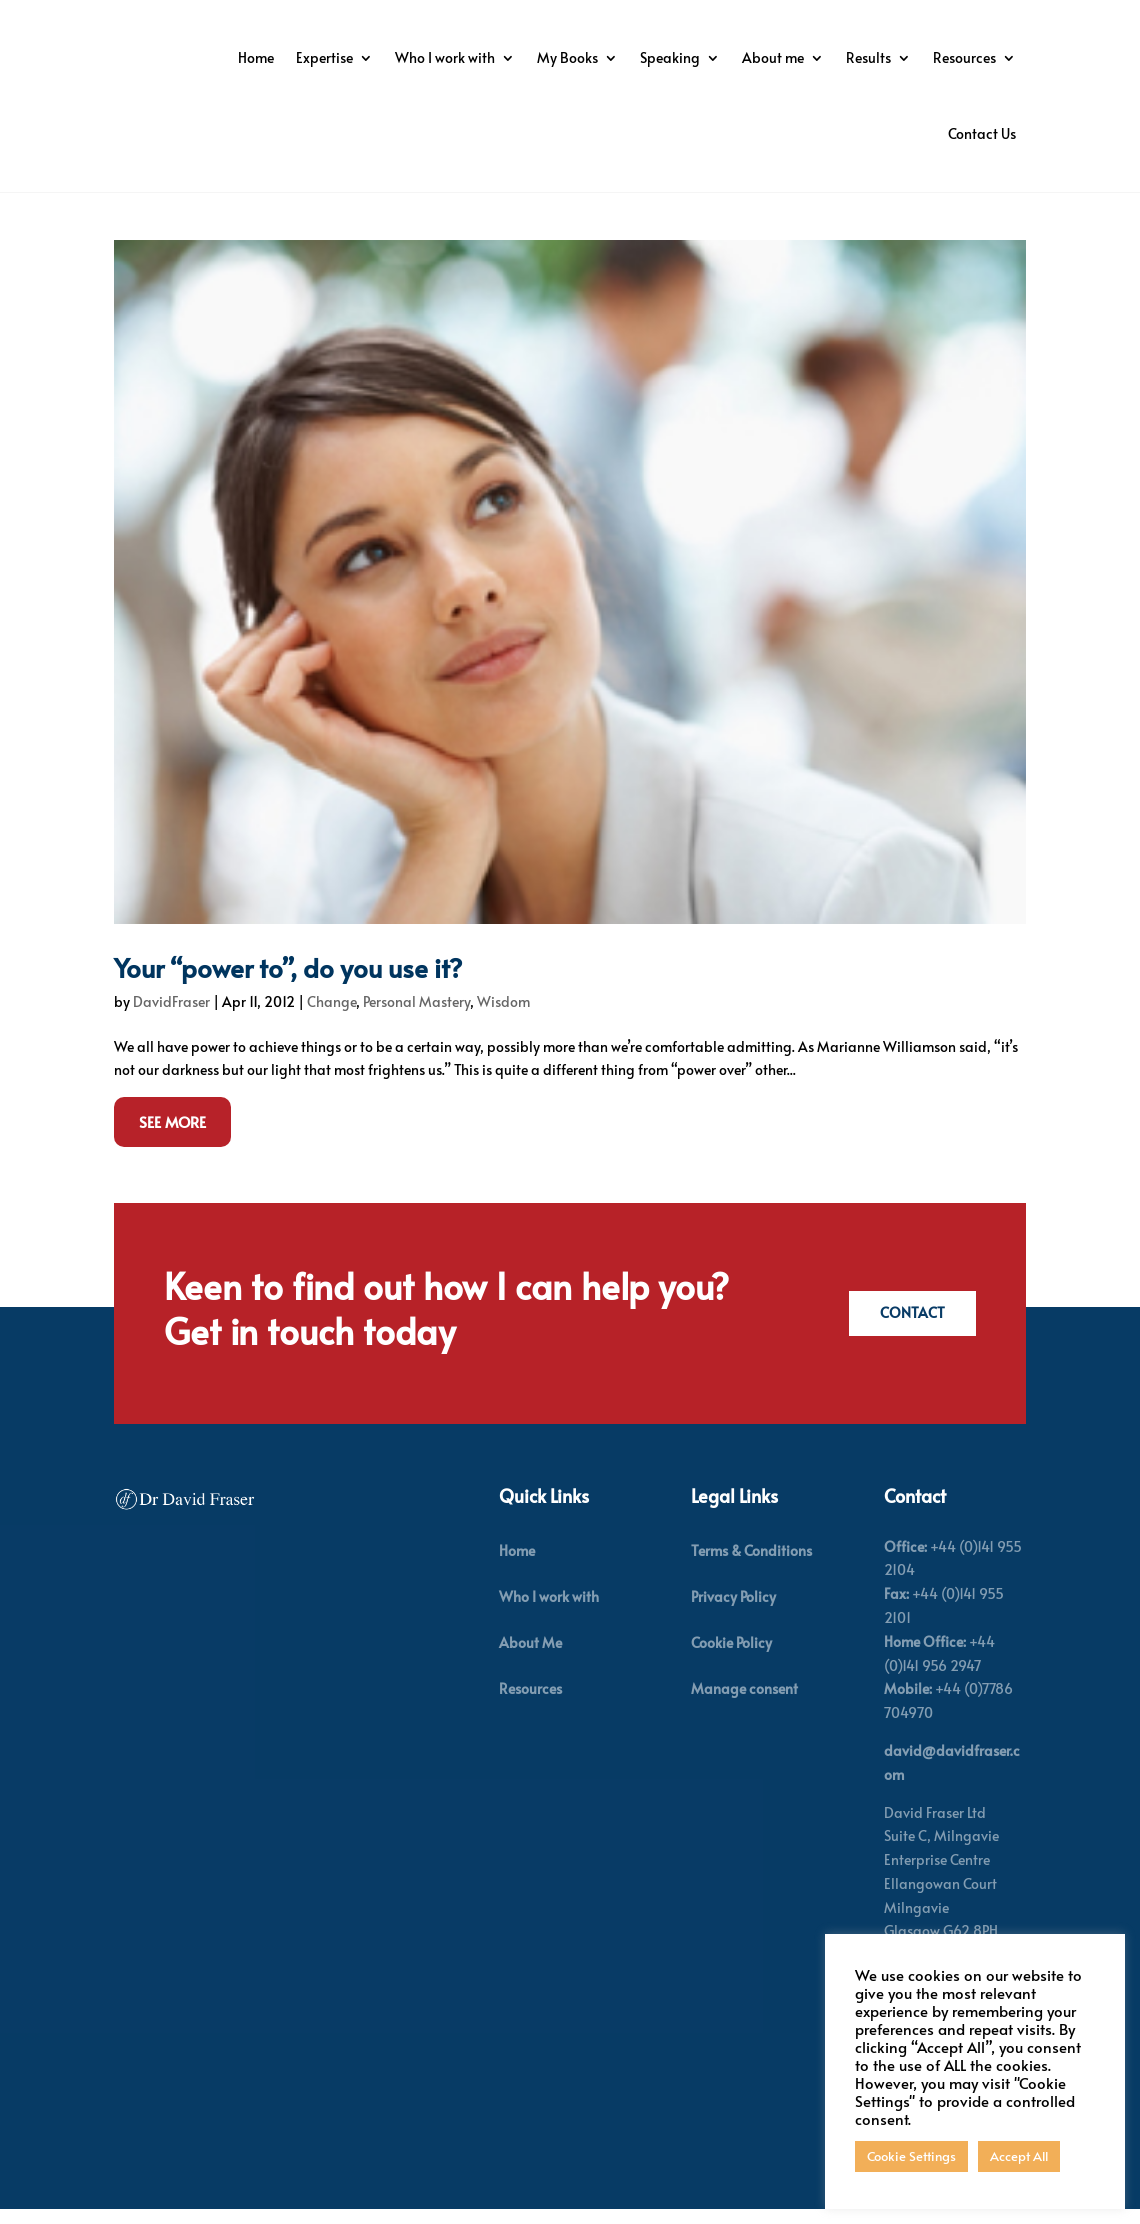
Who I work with (637, 57)
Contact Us (982, 133)
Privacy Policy (733, 1630)
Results (778, 133)
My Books (759, 57)
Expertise (516, 57)
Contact (908, 1347)
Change (331, 1035)
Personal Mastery (416, 1035)
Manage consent (744, 1722)
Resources (874, 133)
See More (172, 1155)
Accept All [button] (1019, 2156)
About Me (530, 1676)
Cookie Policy (731, 1676)
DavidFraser (171, 1035)
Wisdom (503, 1035)
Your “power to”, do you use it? (288, 1001)
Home (448, 57)
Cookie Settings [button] (911, 2156)
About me (965, 57)
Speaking (862, 57)
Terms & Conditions (751, 1584)
